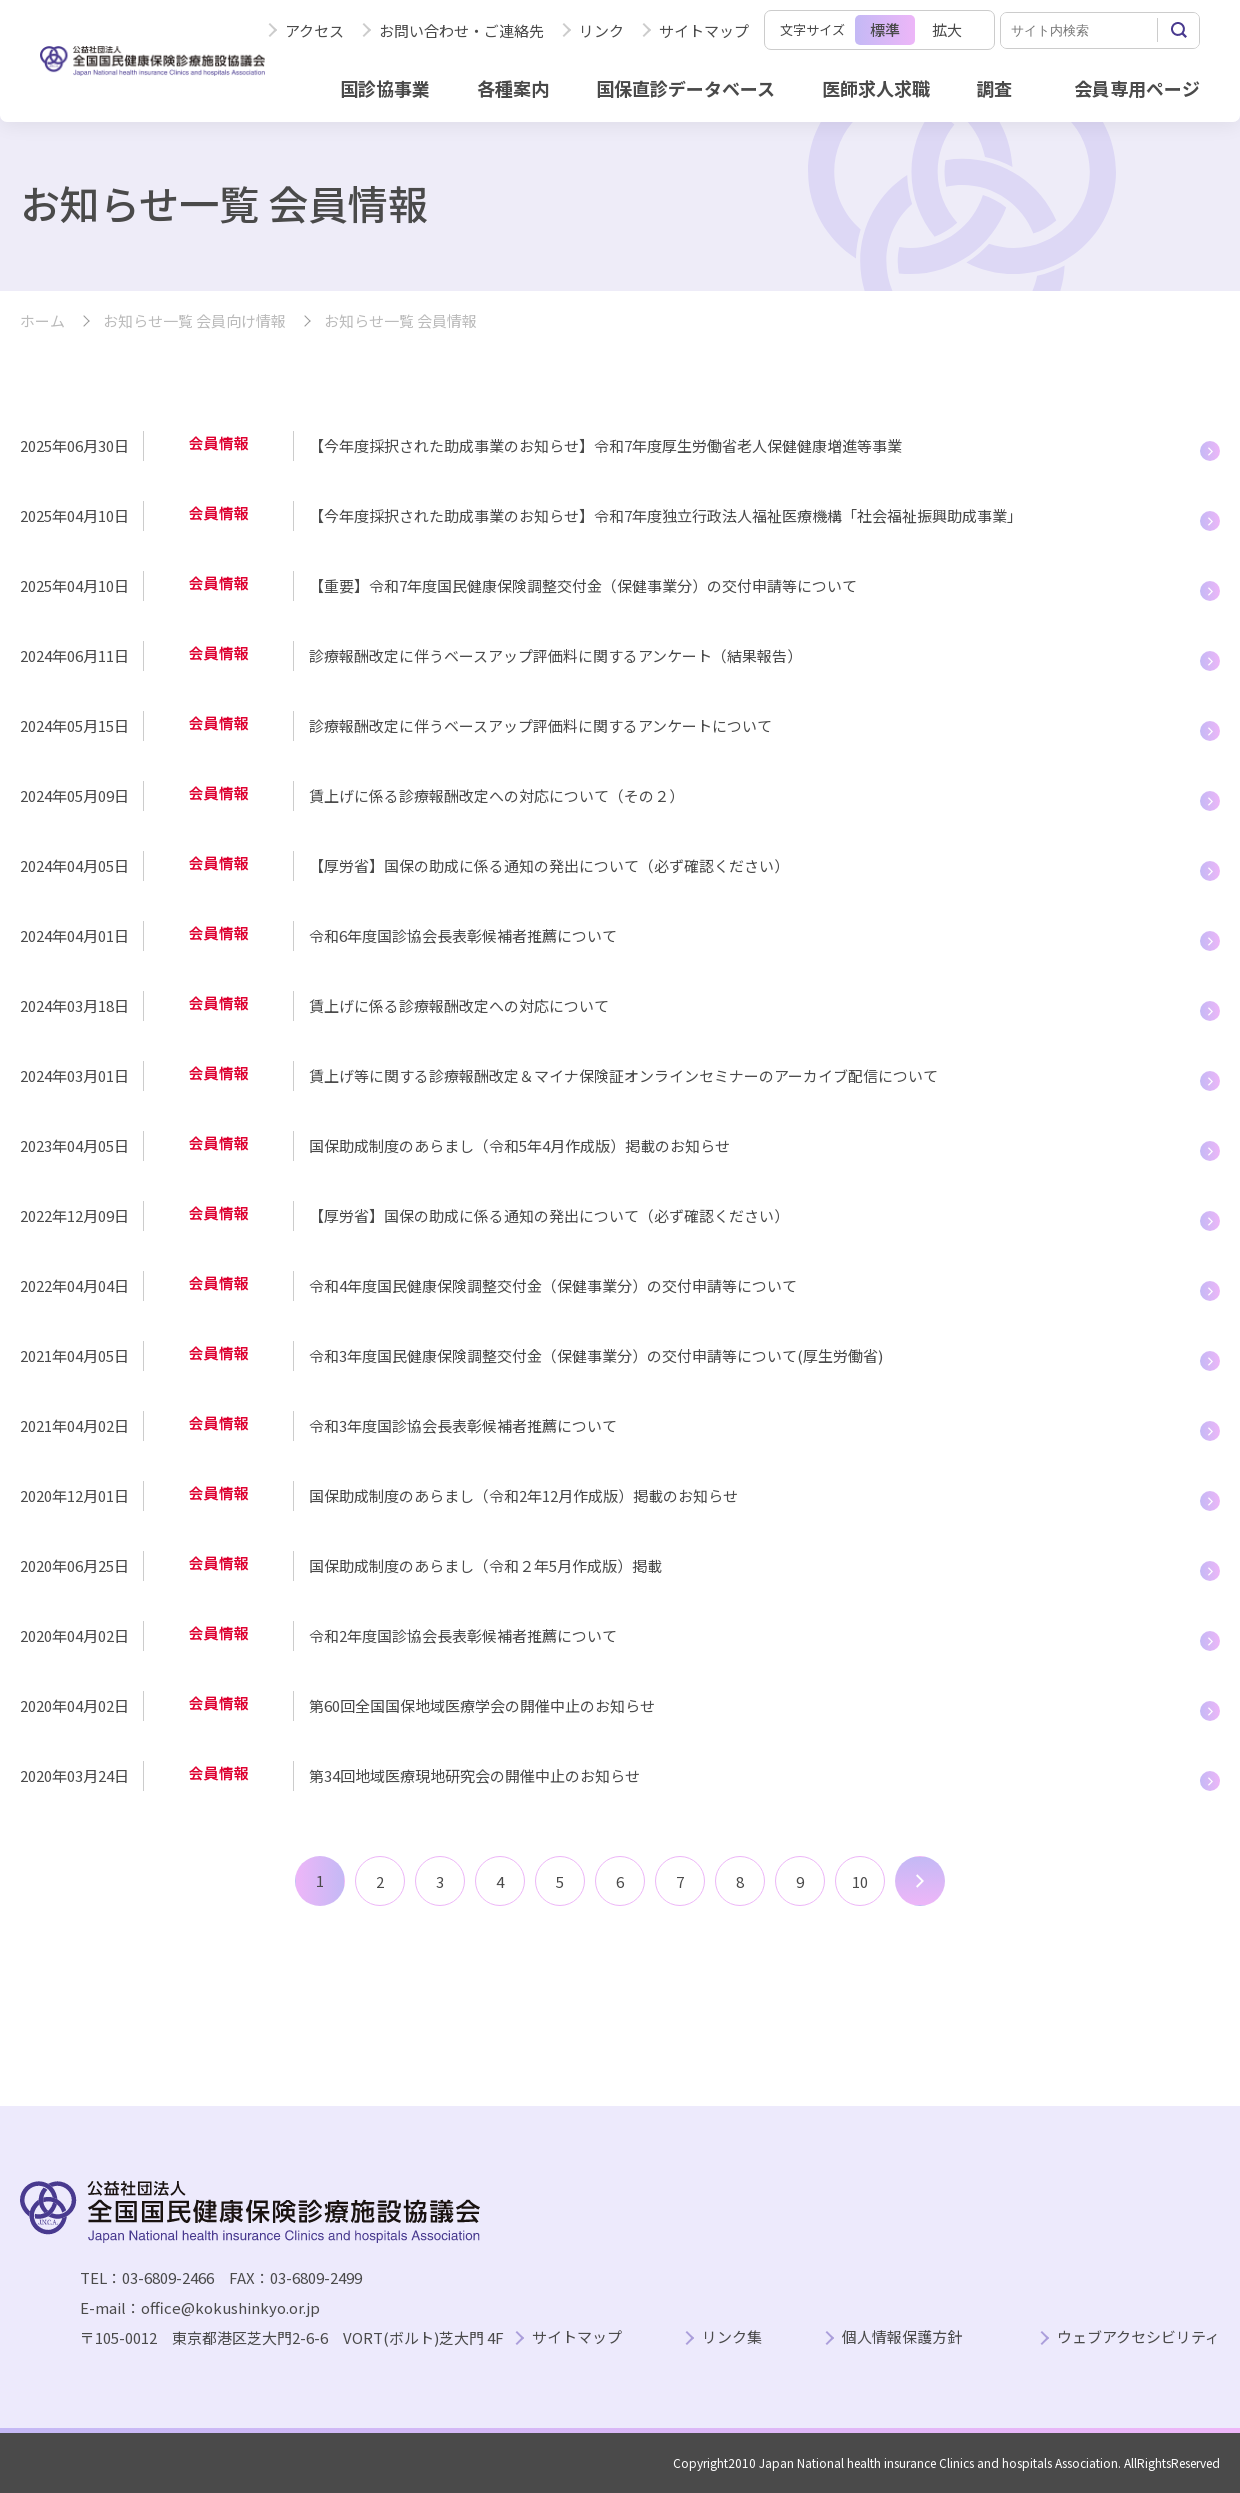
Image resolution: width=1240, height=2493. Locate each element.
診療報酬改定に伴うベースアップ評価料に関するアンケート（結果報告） (555, 655)
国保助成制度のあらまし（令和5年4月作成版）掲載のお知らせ (519, 1145)
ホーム (42, 321)
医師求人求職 (876, 88)
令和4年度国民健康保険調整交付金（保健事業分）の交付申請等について (553, 1285)
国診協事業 (385, 88)
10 (860, 1881)
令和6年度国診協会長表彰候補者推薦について (463, 935)
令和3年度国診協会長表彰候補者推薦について (463, 1425)
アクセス (314, 30)
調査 (994, 88)
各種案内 (513, 88)
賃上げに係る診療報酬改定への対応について (459, 1005)
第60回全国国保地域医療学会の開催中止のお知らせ (482, 1705)
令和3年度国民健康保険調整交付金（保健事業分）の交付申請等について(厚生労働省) (596, 1355)
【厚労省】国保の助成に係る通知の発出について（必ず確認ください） (549, 865)
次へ (920, 1881)
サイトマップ (704, 30)
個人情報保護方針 (902, 2337)
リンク (601, 30)
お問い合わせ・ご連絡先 (461, 30)
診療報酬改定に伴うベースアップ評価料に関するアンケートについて (540, 725)
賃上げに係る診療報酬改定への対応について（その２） (496, 795)
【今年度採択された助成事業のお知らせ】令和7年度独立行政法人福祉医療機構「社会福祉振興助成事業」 (665, 515)
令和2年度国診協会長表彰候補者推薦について (463, 1635)
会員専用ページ (1137, 88)
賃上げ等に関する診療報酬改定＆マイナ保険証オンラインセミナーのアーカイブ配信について (623, 1075)
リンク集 (732, 2337)
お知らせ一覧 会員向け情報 (194, 321)
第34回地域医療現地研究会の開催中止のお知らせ (474, 1775)
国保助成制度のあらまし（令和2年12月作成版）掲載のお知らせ (523, 1495)
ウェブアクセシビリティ (1138, 2337)
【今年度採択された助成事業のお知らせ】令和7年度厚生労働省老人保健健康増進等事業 (605, 445)
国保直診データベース (685, 88)
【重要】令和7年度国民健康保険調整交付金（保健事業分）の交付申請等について (583, 585)
